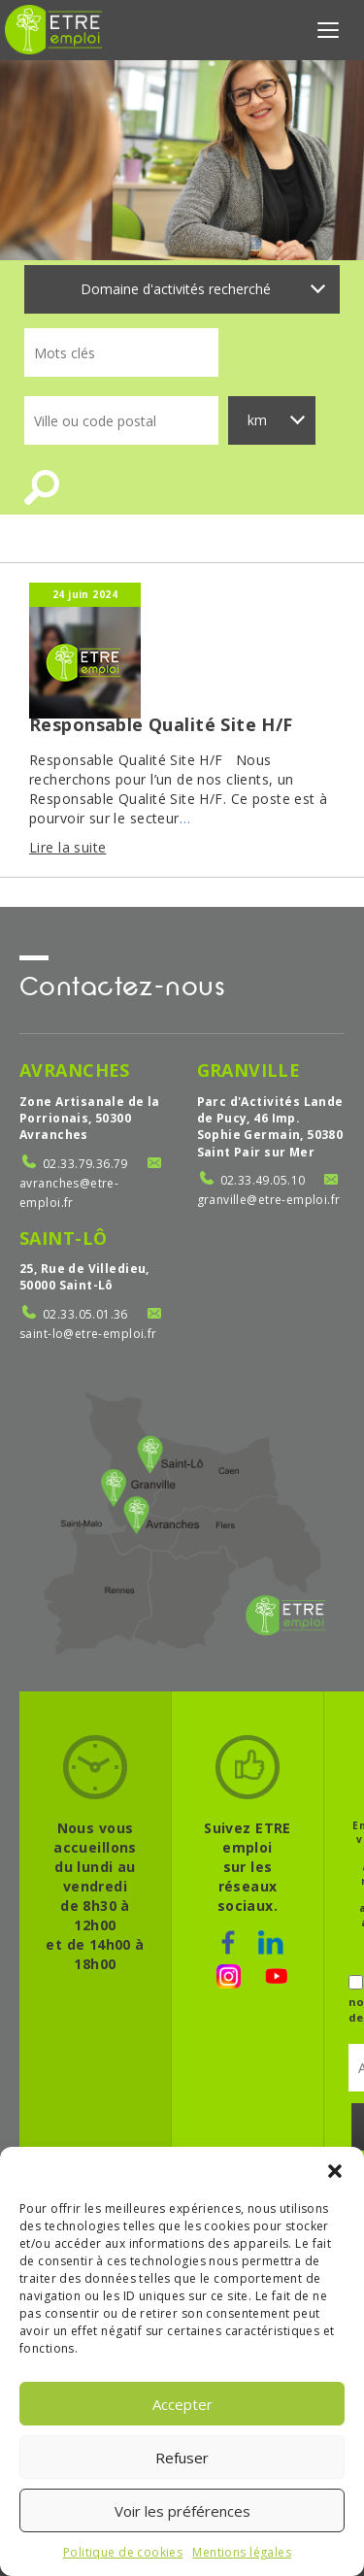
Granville (249, 1070)
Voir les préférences (182, 2511)
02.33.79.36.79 (85, 1163)
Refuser (182, 2457)
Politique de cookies (122, 2552)
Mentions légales (241, 2552)
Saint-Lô (63, 1238)
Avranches (74, 1070)
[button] (335, 2171)
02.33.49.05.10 (263, 1180)
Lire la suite (67, 847)
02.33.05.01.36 (85, 1314)
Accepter (182, 2404)
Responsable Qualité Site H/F (161, 724)
